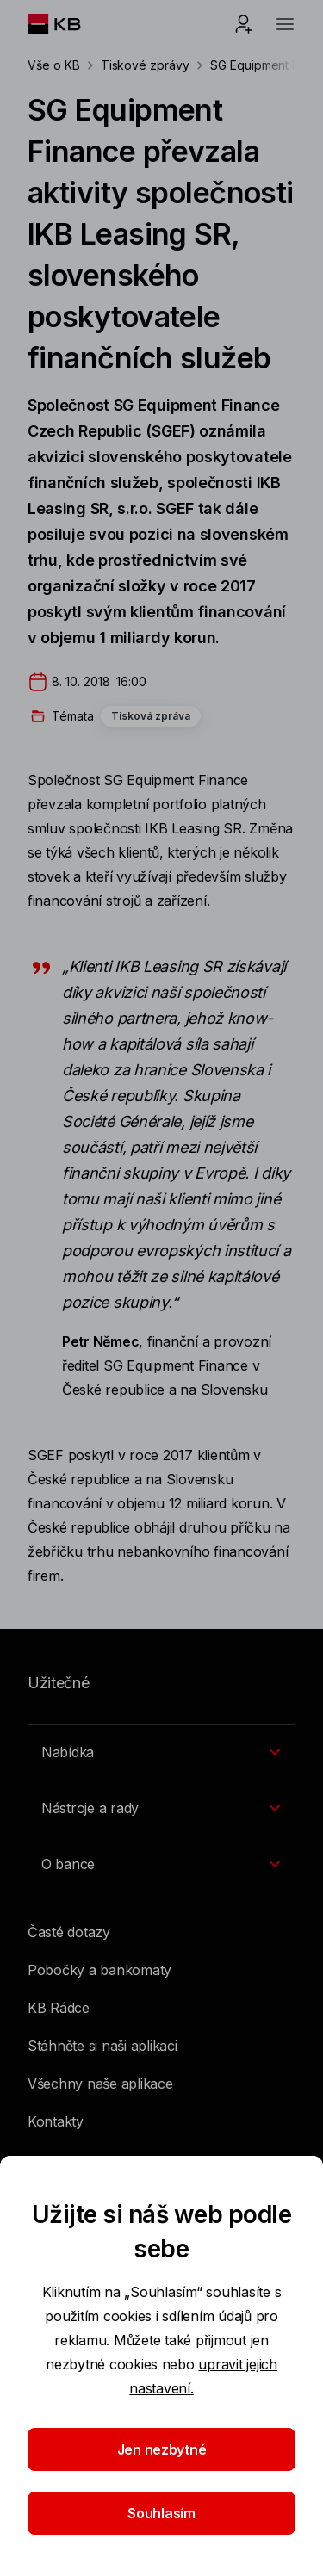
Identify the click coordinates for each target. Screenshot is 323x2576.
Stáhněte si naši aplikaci (102, 2045)
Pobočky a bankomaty (99, 1969)
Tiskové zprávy (145, 65)
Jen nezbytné (162, 2449)
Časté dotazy (69, 1932)
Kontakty (56, 2121)
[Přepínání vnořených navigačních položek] (161, 1752)
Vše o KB (54, 65)
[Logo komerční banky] (68, 24)
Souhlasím (161, 2513)
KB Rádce (59, 2007)
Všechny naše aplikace (100, 2083)
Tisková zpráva (150, 715)
